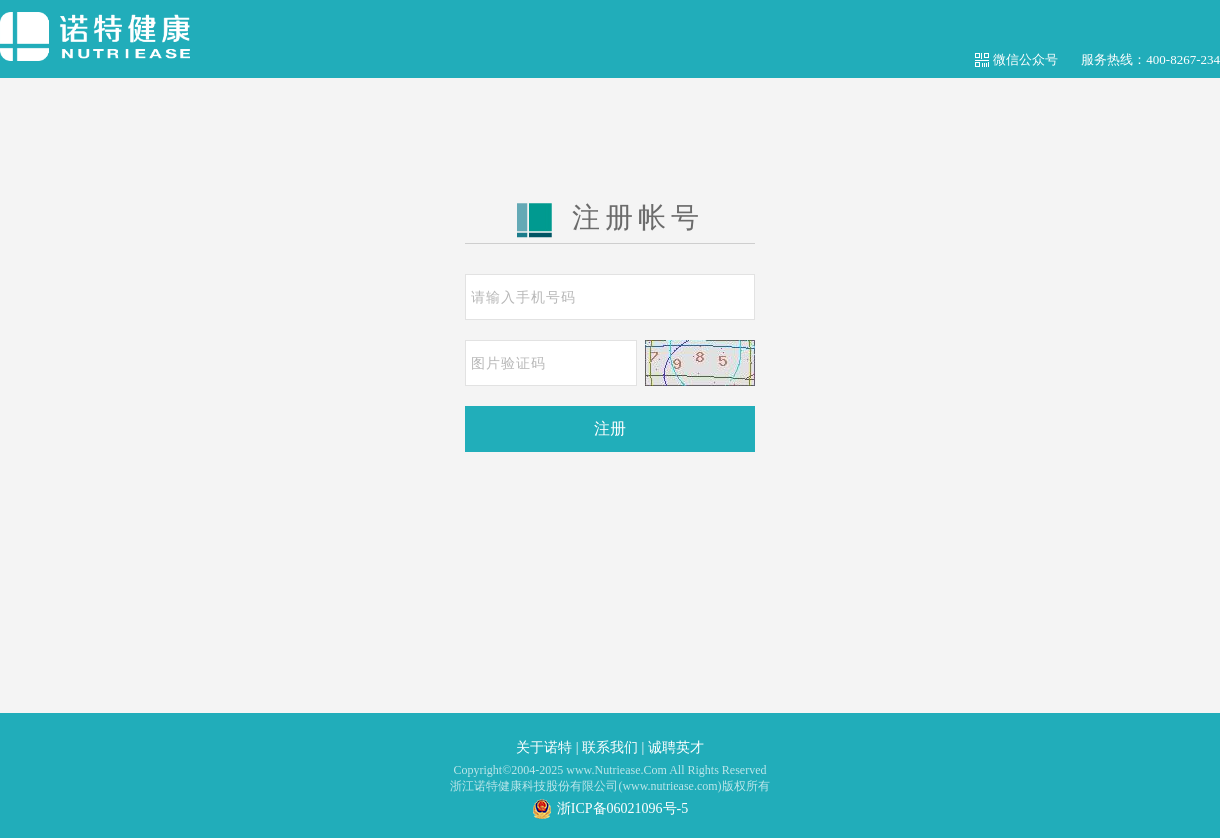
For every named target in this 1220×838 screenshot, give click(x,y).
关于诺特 (544, 747)
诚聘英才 (676, 747)
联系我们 (610, 747)
